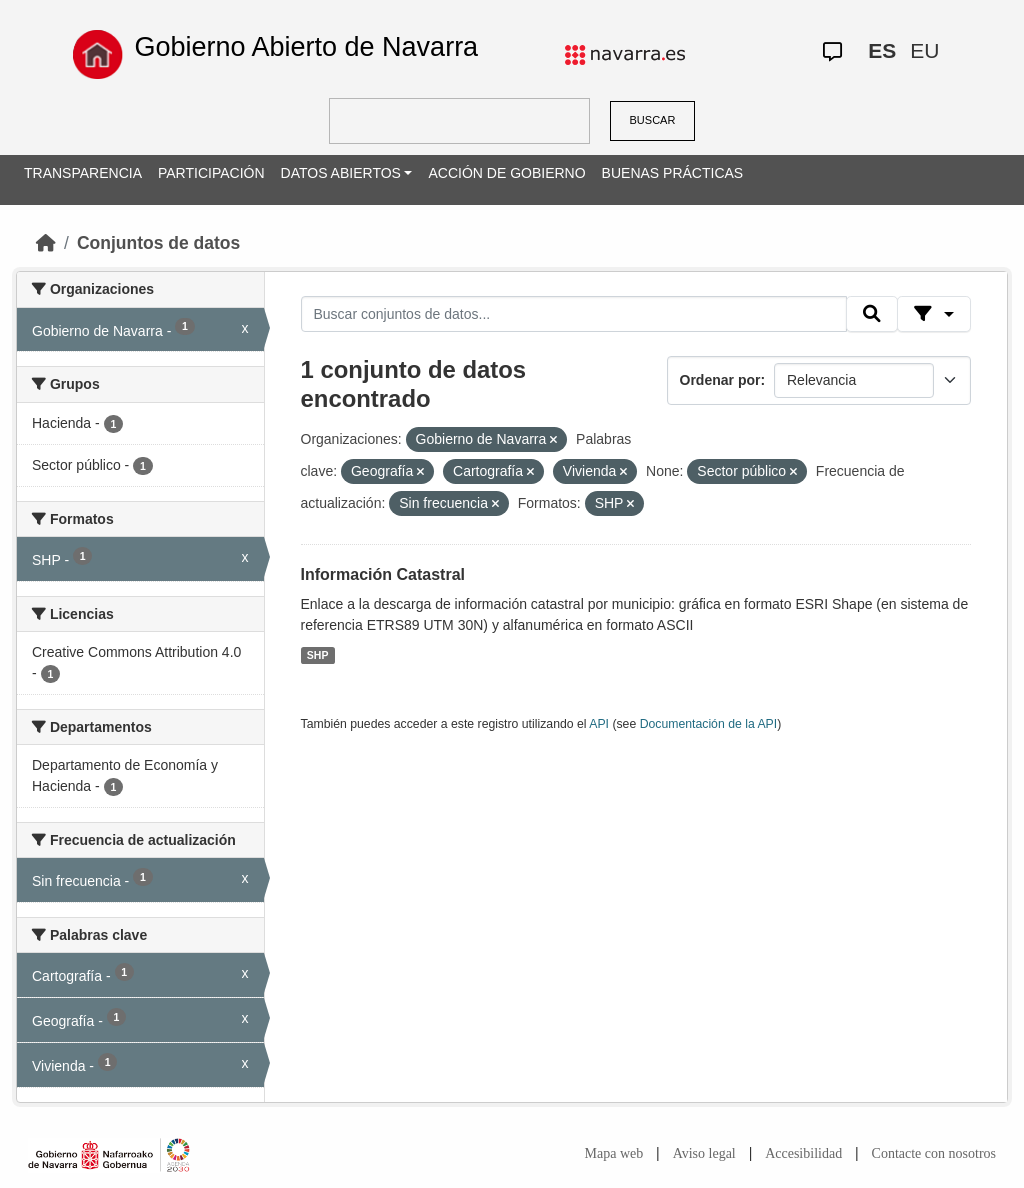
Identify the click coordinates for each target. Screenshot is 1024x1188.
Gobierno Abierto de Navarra (306, 47)
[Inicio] (46, 243)
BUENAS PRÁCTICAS (673, 173)
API (599, 724)
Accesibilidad (803, 1153)
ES (882, 50)
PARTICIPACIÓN (211, 173)
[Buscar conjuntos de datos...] (574, 314)
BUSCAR (653, 120)
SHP (318, 655)
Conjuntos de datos (158, 243)
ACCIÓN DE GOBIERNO (506, 173)
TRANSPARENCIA (83, 173)
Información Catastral (383, 574)
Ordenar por (720, 380)
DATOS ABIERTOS (341, 173)
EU (924, 50)
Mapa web (614, 1153)
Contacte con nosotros (934, 1153)
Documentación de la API (709, 724)
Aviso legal (704, 1153)
